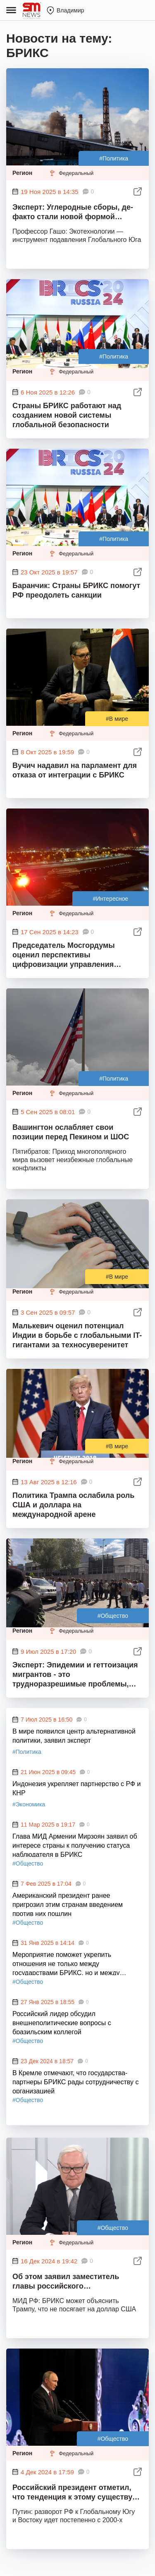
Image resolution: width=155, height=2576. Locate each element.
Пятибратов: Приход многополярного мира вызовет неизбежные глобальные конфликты (72, 1160)
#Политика (113, 158)
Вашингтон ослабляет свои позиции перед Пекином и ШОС (70, 1132)
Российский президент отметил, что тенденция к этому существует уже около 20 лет (76, 2493)
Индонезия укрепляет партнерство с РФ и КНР (76, 1788)
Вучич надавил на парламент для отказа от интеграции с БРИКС (74, 770)
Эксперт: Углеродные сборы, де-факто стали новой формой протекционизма (72, 213)
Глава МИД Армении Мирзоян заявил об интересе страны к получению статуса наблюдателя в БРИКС (74, 1845)
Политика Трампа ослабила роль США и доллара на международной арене (73, 1505)
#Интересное (111, 898)
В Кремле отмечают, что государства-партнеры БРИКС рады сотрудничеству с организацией (75, 2081)
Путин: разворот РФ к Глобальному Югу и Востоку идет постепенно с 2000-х (73, 2515)
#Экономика (28, 1804)
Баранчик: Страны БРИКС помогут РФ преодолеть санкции (76, 590)
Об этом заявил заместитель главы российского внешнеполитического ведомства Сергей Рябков (74, 2282)
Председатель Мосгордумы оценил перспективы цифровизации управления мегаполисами (63, 955)
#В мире (117, 718)
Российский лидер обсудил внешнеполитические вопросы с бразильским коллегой (61, 2022)
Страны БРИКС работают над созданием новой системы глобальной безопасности (66, 415)
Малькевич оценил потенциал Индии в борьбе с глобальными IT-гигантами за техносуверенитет (77, 1335)
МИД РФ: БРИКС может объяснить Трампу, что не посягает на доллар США (74, 2305)
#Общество (113, 1615)
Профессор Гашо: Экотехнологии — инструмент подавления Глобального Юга (76, 235)
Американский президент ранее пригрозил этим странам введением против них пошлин (67, 1904)
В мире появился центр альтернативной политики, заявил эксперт (74, 1736)
